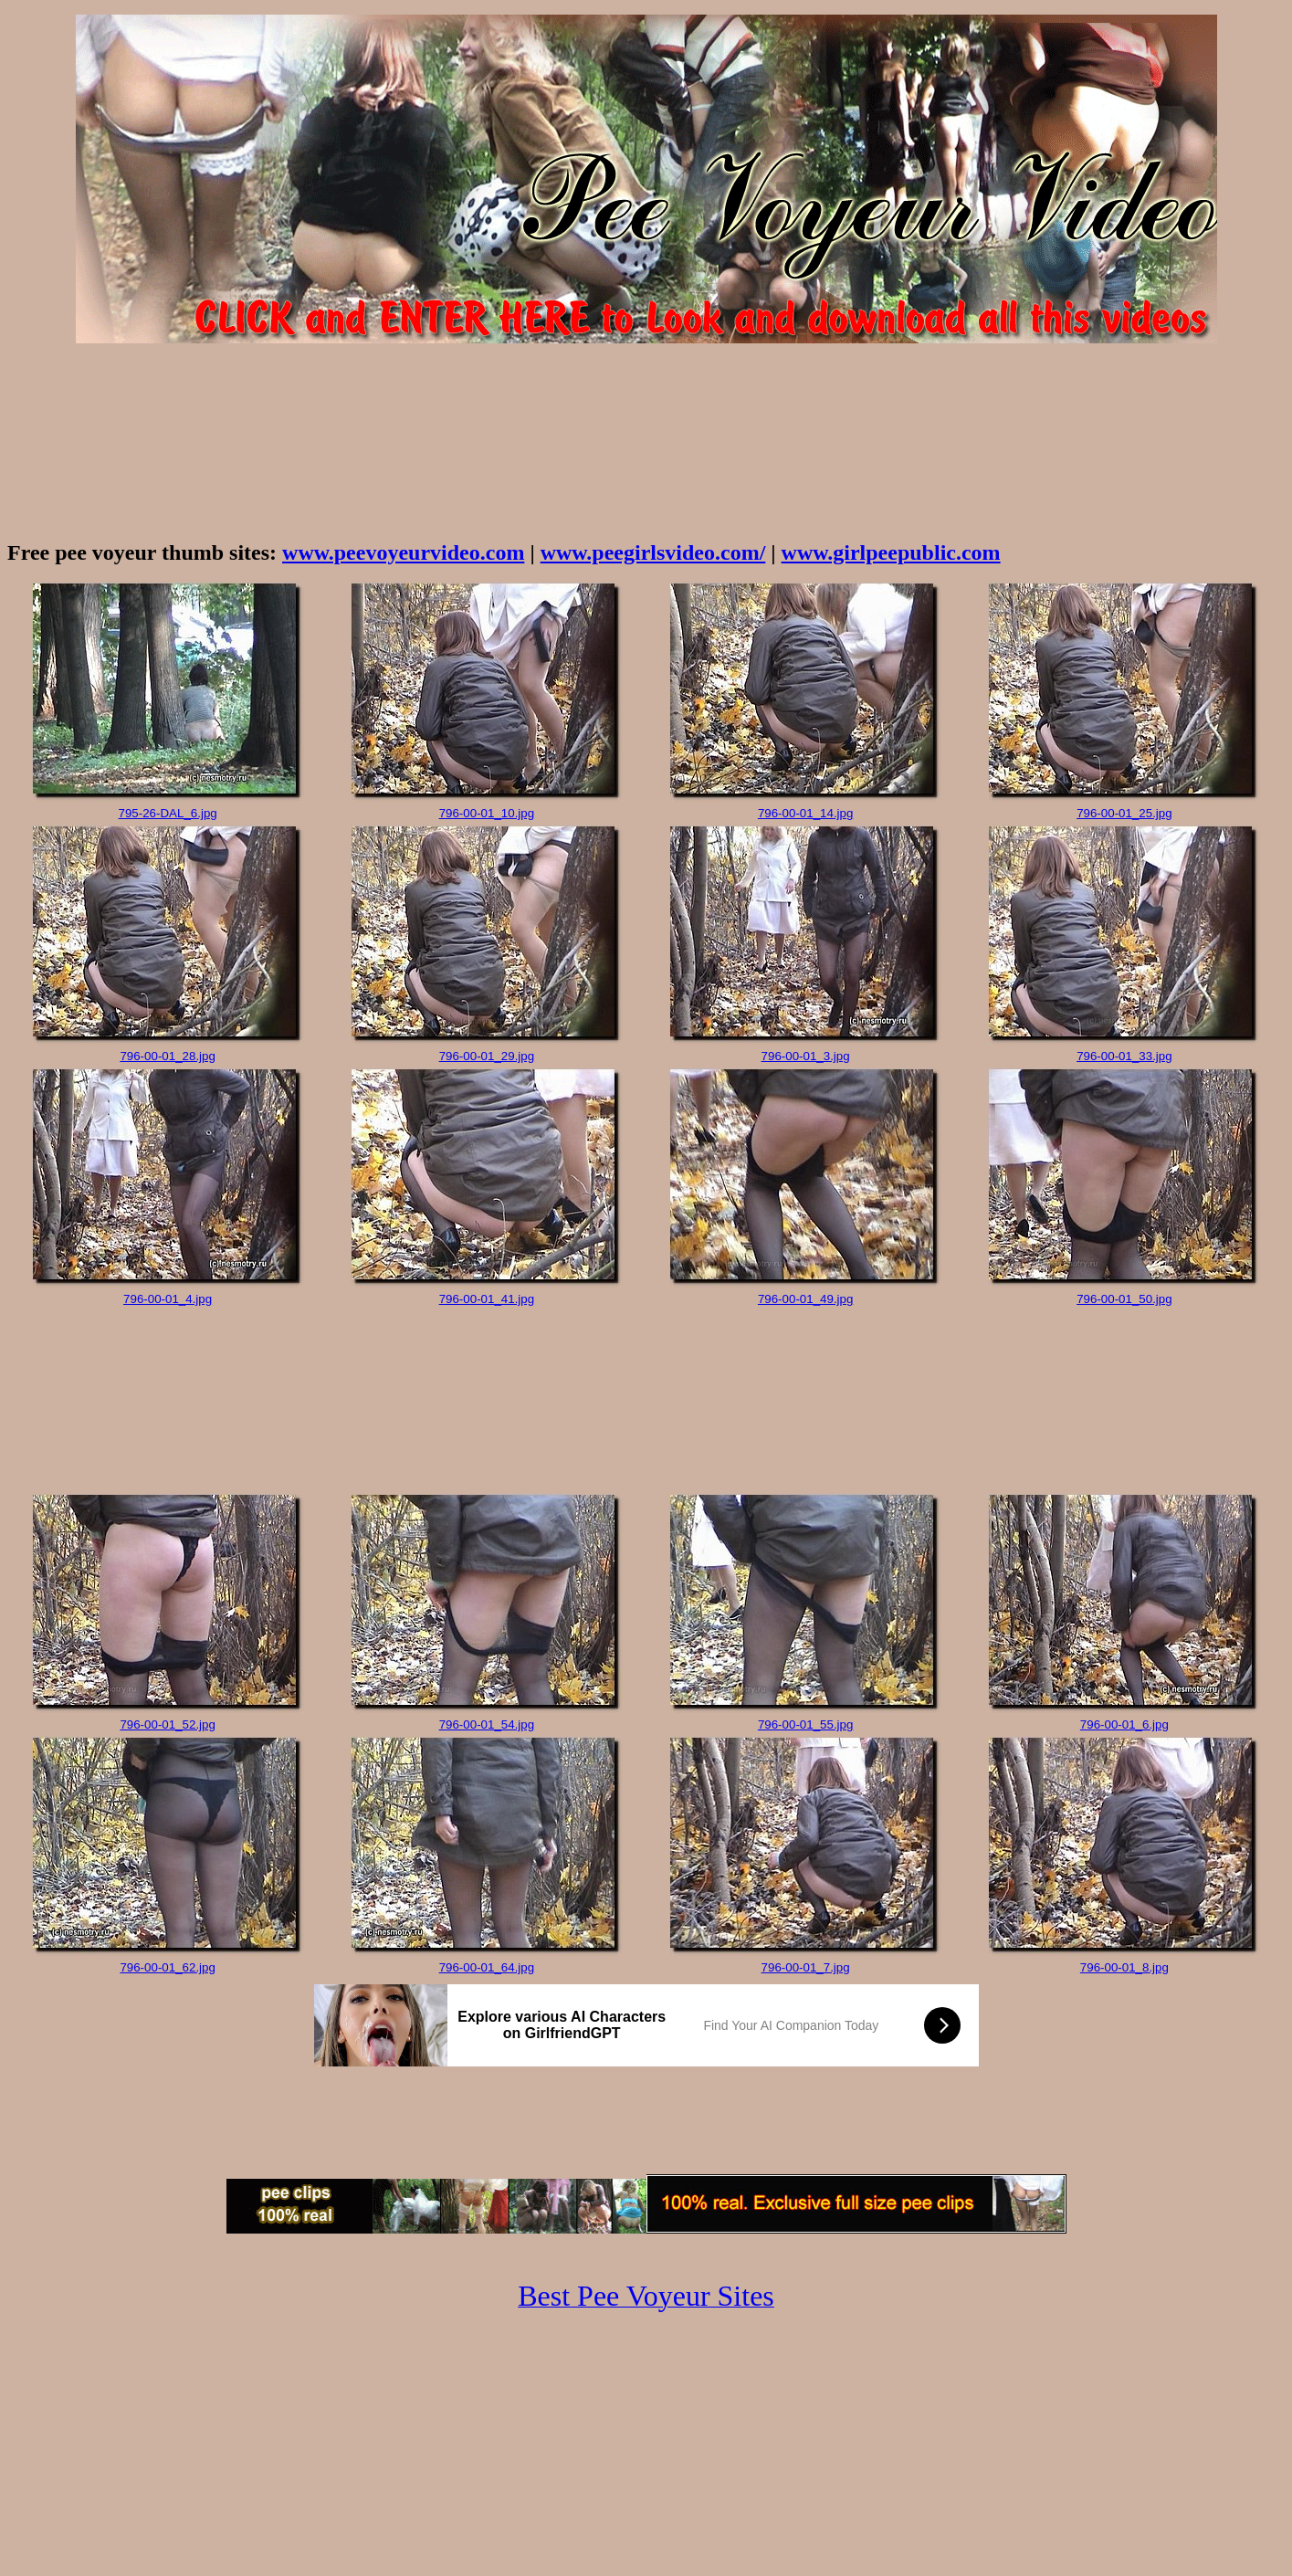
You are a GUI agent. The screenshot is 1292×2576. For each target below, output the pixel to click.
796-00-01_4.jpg (167, 1299)
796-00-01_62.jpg (167, 1967)
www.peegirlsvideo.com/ (653, 552)
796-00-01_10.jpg (487, 813)
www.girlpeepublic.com (891, 552)
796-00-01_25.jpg (1124, 813)
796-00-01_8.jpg (1124, 1967)
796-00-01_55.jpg (806, 1724)
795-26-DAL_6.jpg (168, 813)
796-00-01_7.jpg (806, 1967)
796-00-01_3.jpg (806, 1056)
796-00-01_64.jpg (487, 1967)
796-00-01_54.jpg (487, 1724)
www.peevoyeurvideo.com (403, 552)
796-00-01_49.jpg (806, 1299)
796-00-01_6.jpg (1124, 1724)
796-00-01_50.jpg (1124, 1299)
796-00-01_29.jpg (487, 1056)
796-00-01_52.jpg (167, 1724)
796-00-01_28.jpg (167, 1056)
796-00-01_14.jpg (806, 813)
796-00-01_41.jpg (487, 1299)
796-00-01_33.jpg (1124, 1056)
